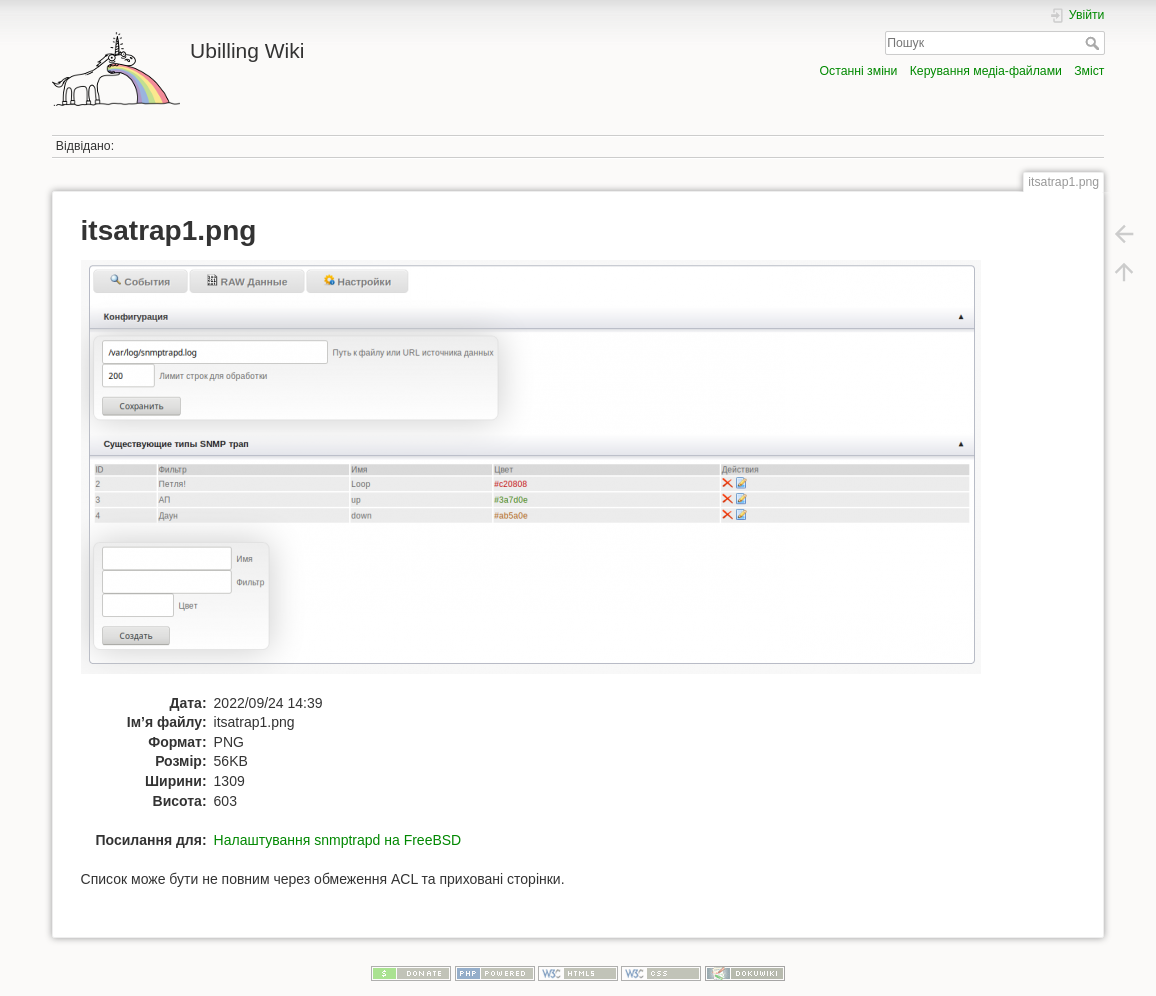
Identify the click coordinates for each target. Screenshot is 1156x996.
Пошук (1094, 43)
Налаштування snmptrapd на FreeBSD (338, 840)
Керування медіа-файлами (986, 71)
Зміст (1089, 71)
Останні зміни (859, 71)
